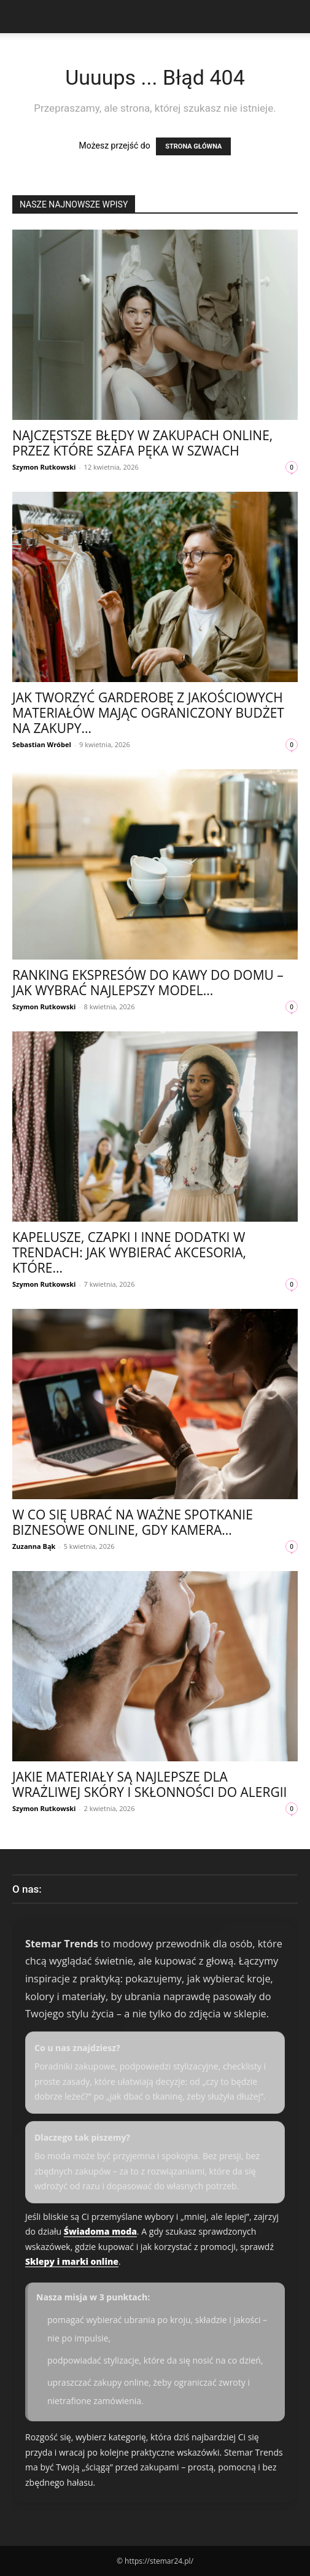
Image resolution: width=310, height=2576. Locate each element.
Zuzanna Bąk (33, 1546)
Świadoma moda (100, 2231)
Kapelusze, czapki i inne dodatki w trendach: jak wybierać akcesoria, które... (129, 1252)
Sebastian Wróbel (41, 744)
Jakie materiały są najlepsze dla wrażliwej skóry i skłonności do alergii (149, 1784)
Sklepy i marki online (71, 2261)
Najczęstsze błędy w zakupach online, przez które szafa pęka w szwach (142, 443)
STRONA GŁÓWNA (193, 146)
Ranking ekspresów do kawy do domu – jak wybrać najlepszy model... (148, 982)
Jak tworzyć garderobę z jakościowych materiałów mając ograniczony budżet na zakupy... (148, 713)
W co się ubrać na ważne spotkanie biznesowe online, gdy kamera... (132, 1522)
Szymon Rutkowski (44, 466)
